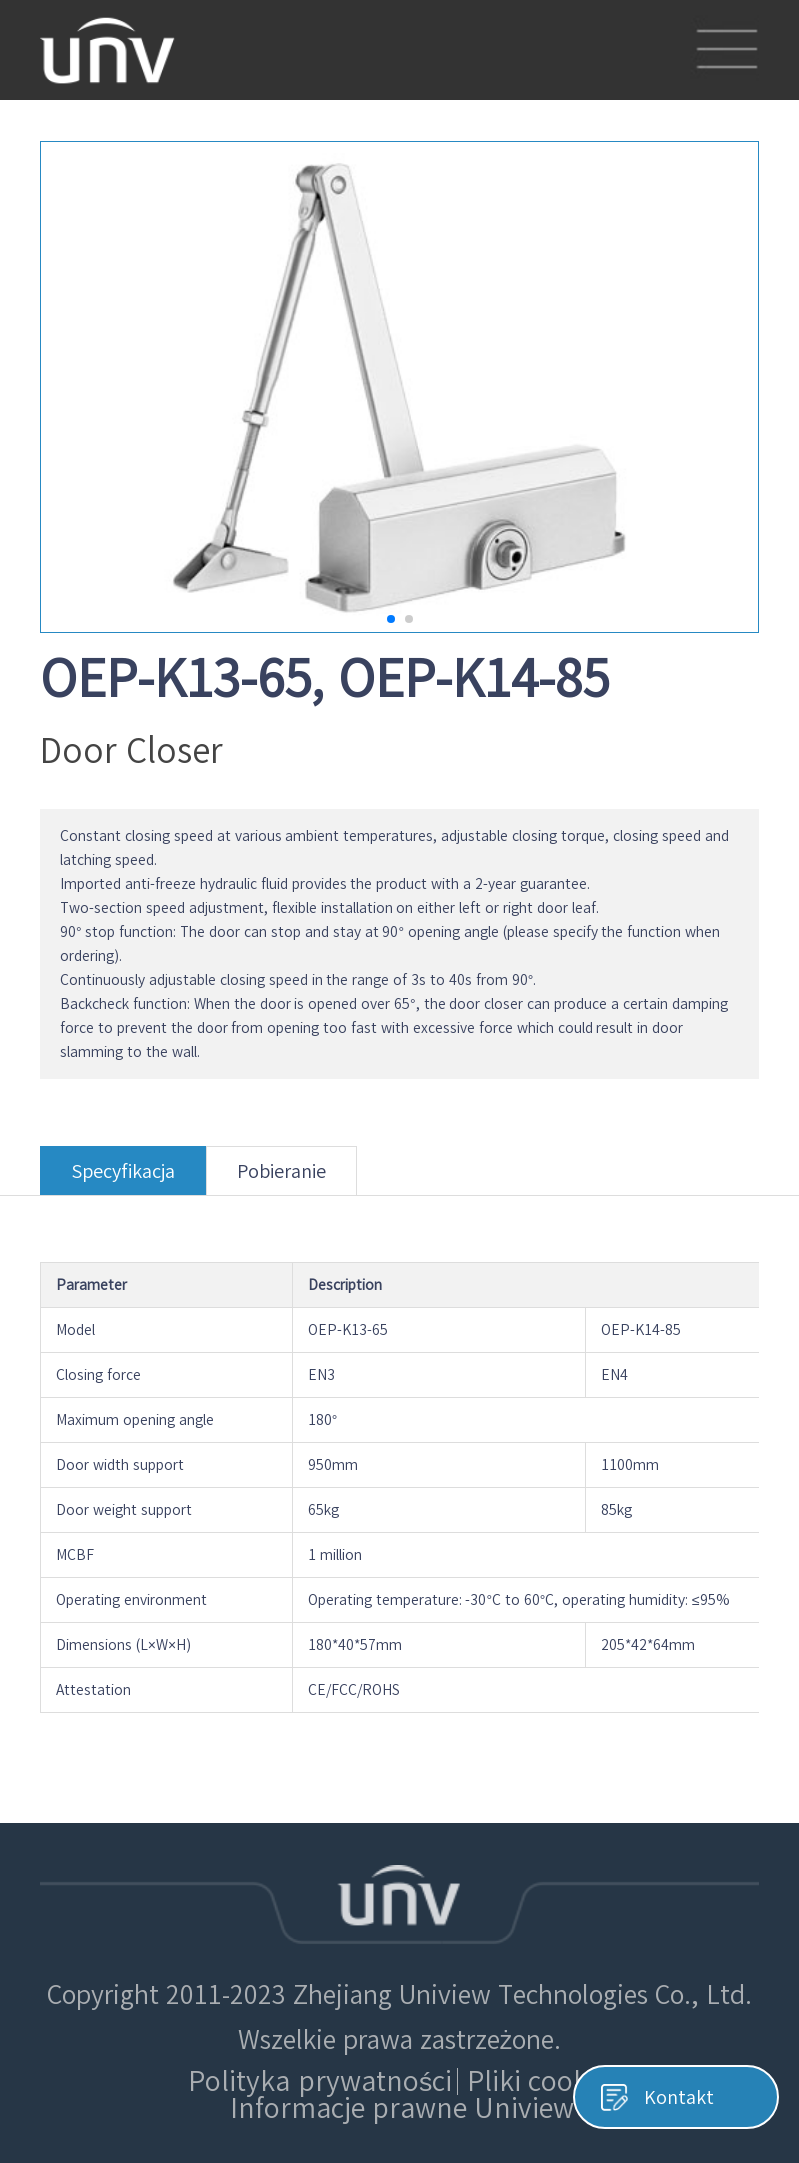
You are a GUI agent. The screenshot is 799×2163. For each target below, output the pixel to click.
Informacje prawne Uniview (402, 2108)
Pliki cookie (538, 2081)
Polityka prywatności (320, 2081)
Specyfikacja (123, 1178)
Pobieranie (281, 1178)
